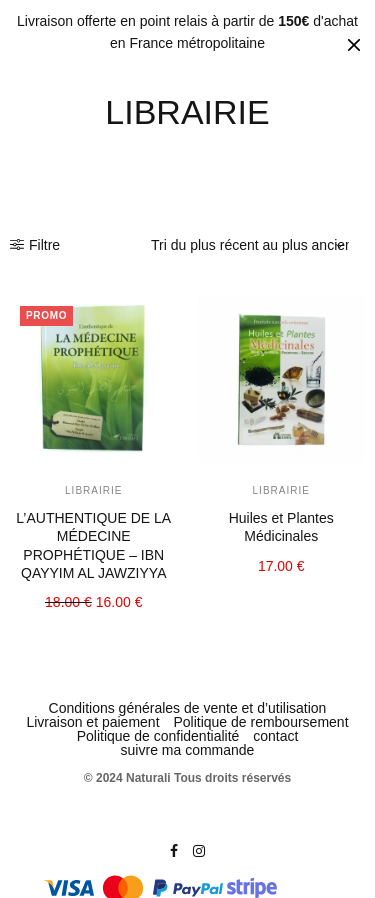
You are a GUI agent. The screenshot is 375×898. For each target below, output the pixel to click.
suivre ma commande (188, 750)
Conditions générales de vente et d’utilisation (188, 708)
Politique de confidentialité (158, 736)
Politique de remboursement (260, 722)
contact (275, 736)
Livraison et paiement (92, 722)
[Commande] (250, 245)
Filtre (35, 245)
